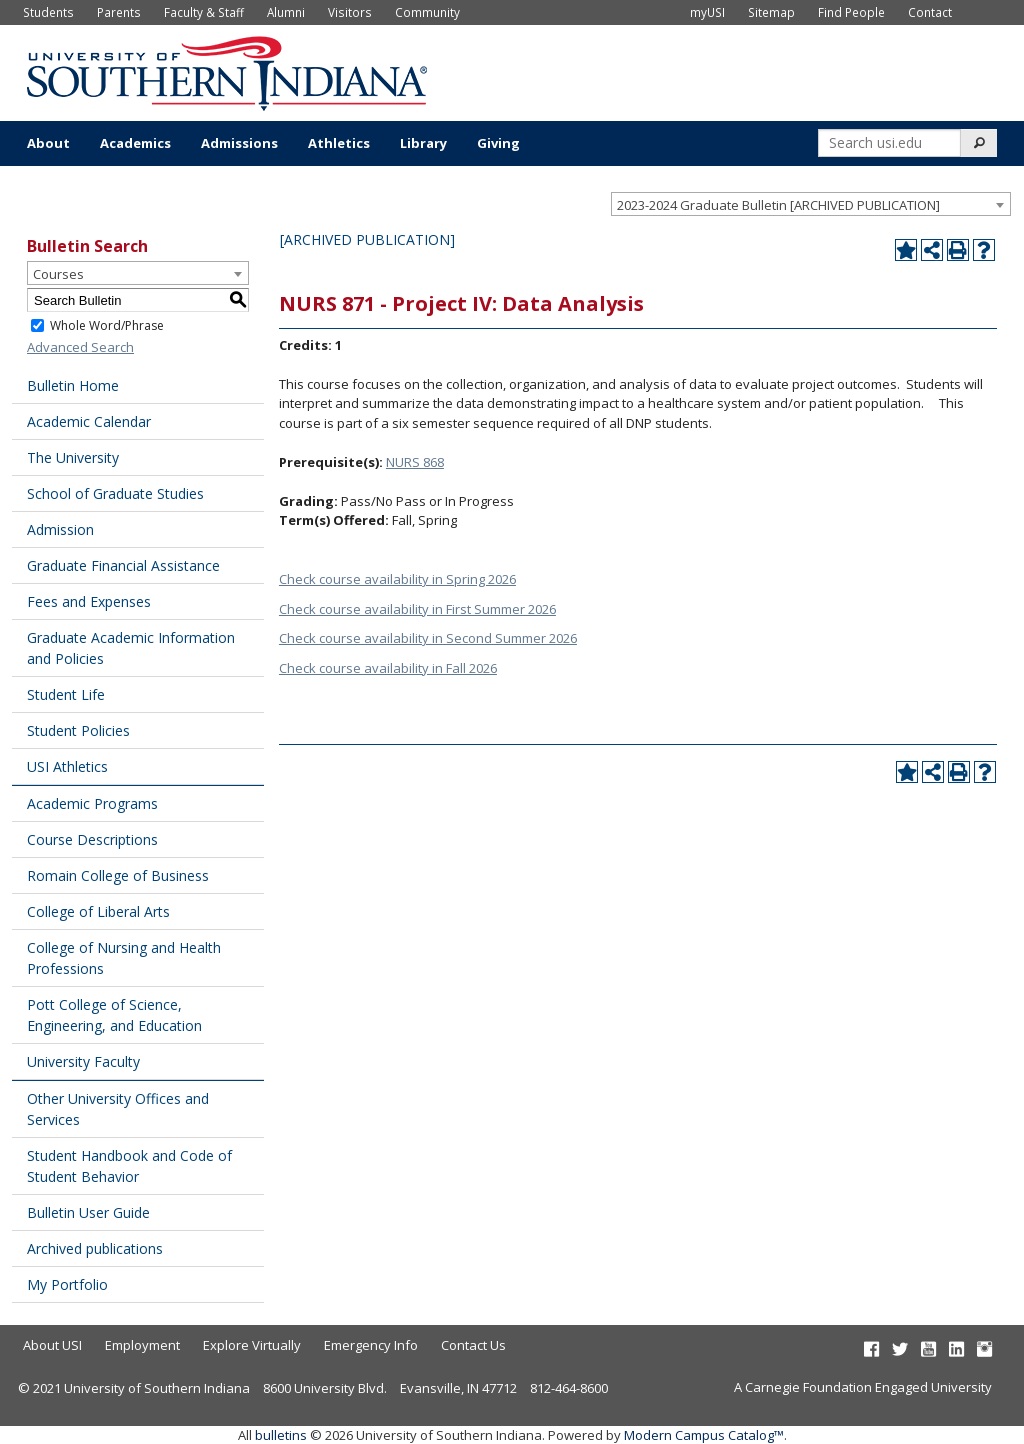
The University (73, 457)
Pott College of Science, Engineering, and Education (114, 1015)
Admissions (239, 143)
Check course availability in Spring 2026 (397, 579)
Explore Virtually (252, 1345)
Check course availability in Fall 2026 (388, 668)
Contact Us (473, 1345)
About (48, 143)
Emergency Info (371, 1345)
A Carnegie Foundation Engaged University (863, 1387)
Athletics (339, 143)
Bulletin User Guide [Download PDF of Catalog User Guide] (88, 1212)
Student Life (66, 694)
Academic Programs (92, 803)
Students (48, 12)
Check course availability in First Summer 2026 (417, 609)
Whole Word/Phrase (107, 325)
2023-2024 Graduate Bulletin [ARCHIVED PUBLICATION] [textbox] (778, 205)
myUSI (707, 12)
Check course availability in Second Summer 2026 (428, 638)
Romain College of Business (118, 875)
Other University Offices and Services (118, 1109)
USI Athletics (67, 766)
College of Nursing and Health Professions (124, 958)
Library (423, 143)
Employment (142, 1345)
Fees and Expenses (89, 601)
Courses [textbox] (58, 274)
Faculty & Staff (204, 12)
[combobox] (811, 204)
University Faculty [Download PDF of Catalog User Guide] (83, 1061)
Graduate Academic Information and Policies (131, 648)
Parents (119, 12)
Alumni (286, 12)
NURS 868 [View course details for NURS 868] (415, 462)
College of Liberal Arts (98, 911)
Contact (930, 12)
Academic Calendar (89, 421)
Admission (60, 529)
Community (427, 12)
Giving (498, 143)
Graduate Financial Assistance (123, 565)
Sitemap (771, 12)
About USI (52, 1345)
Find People (851, 12)
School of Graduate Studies (115, 493)
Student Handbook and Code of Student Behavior (129, 1166)
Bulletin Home (73, 385)
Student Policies (78, 730)
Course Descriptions (92, 839)
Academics (135, 143)
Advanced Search (80, 347)
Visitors (350, 12)
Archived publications (95, 1248)
